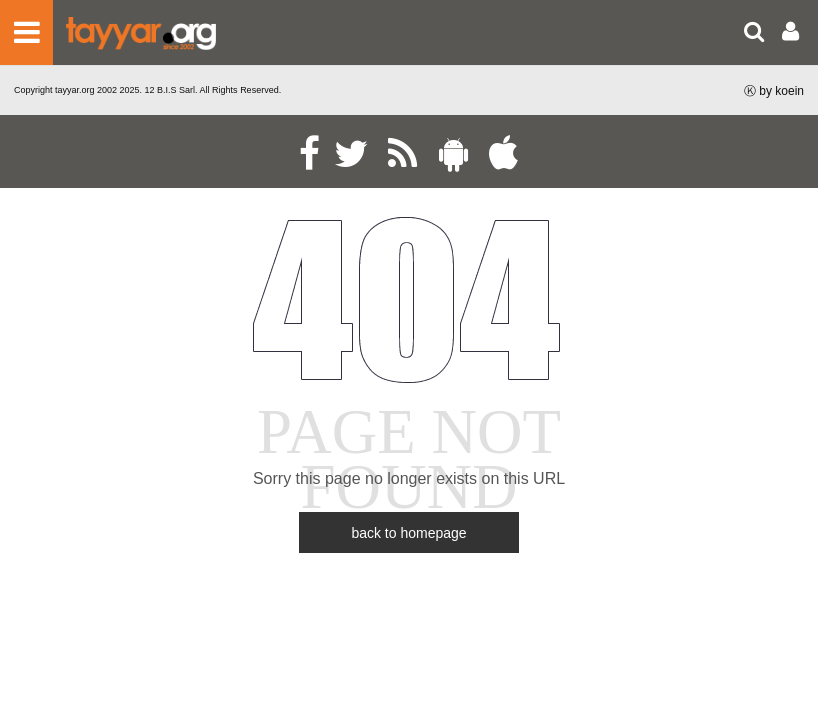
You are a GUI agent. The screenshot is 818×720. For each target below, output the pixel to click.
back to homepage (408, 533)
